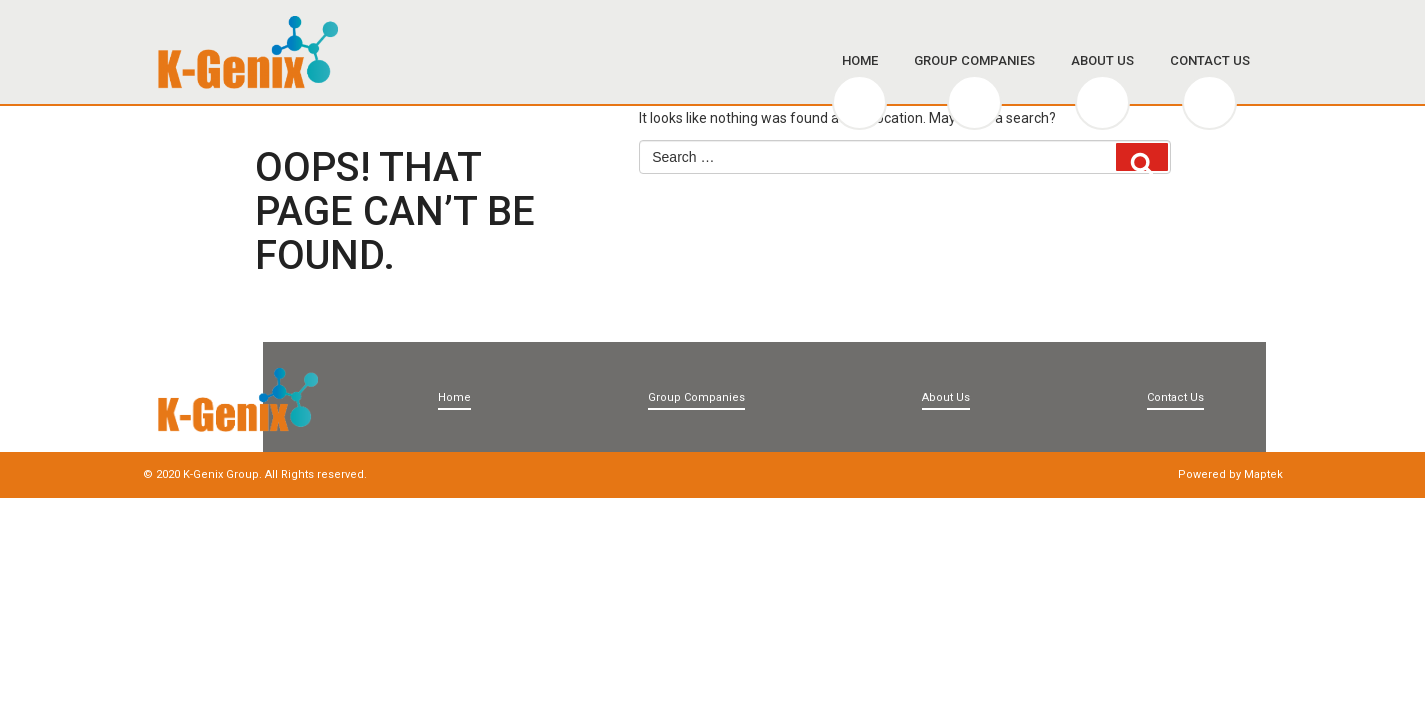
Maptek (1263, 474)
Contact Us (1210, 60)
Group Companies (974, 60)
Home (860, 60)
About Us (1102, 60)
